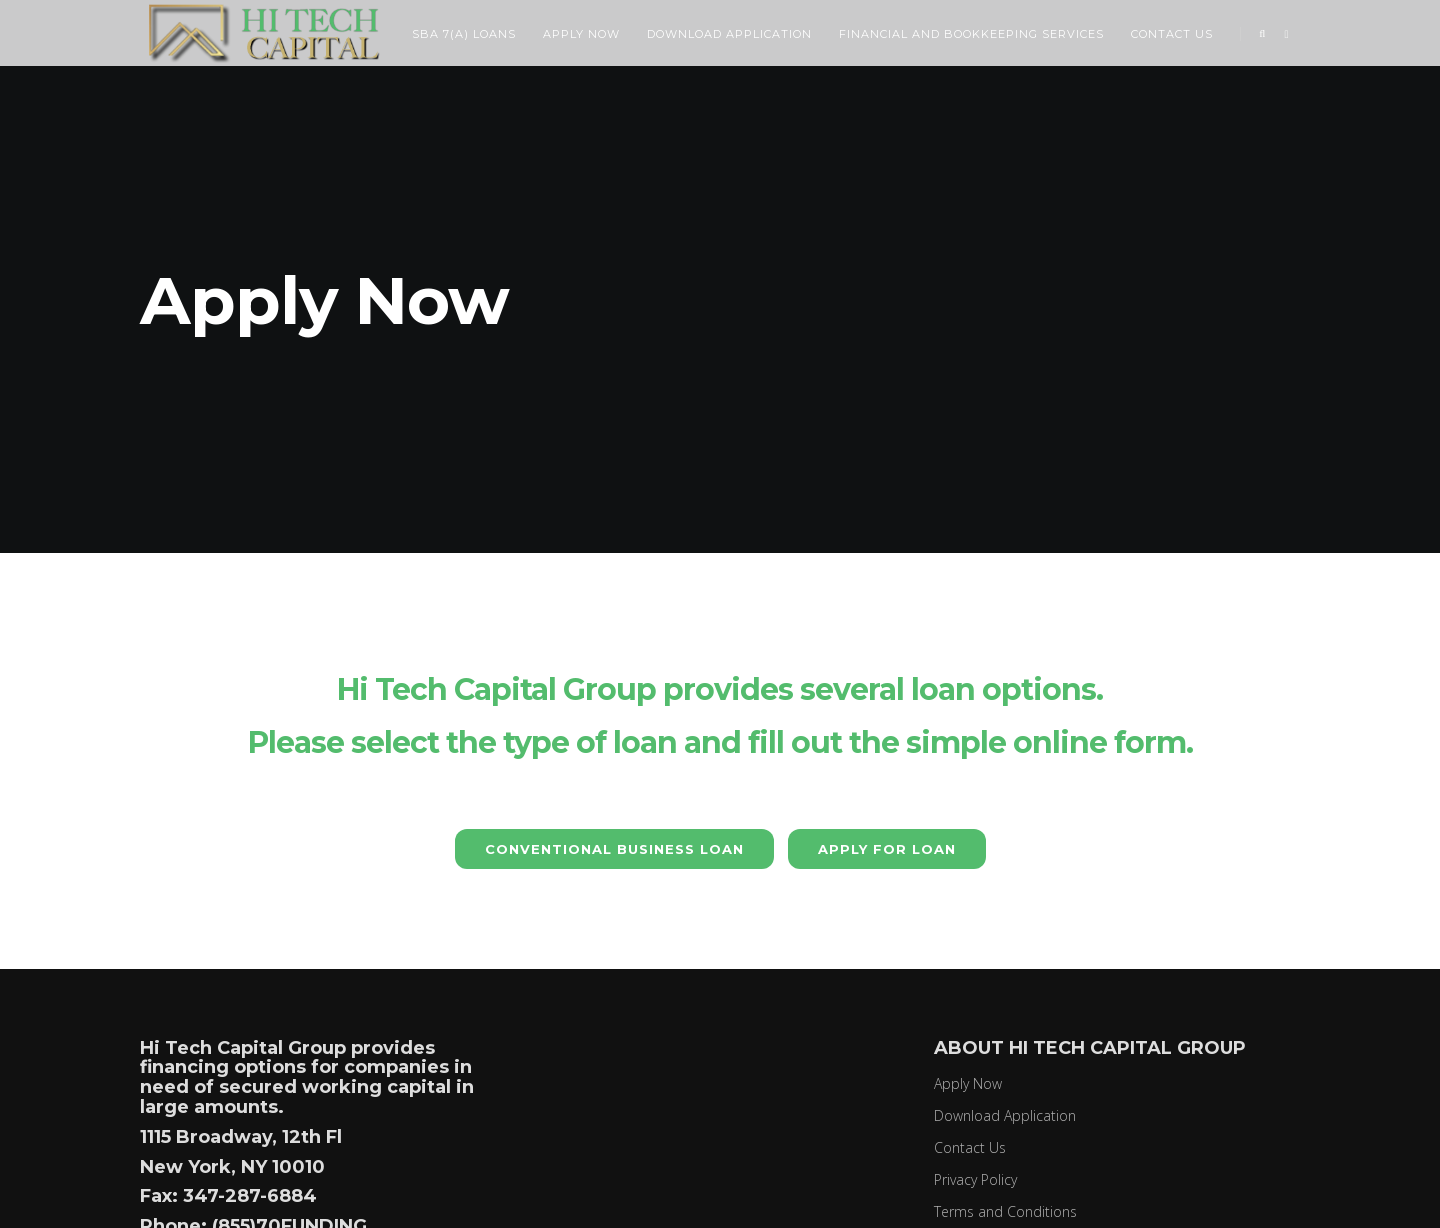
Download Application (732, 34)
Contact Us (1174, 34)
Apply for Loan (887, 849)
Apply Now (584, 34)
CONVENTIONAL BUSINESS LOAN (614, 849)
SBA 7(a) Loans (466, 34)
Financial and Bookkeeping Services (974, 34)
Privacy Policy (975, 1179)
